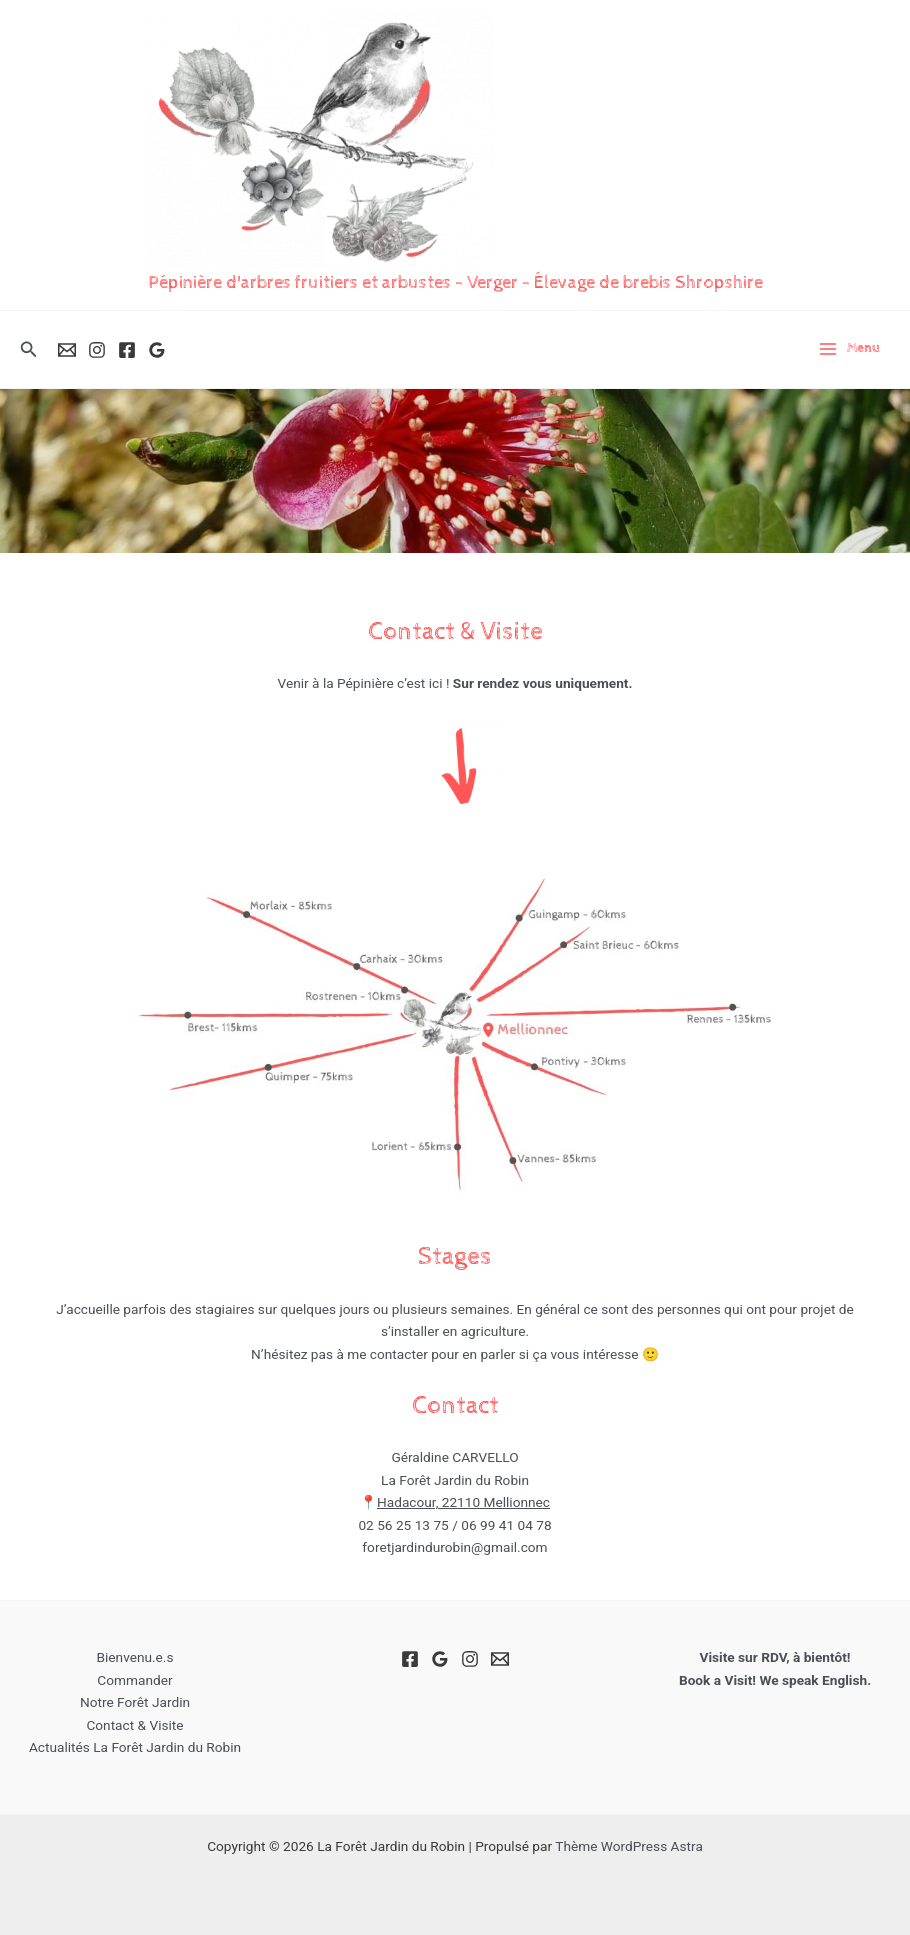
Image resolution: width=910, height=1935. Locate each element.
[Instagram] (97, 350)
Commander (134, 1680)
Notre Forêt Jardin (135, 1702)
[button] (29, 349)
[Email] (67, 350)
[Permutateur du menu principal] (849, 349)
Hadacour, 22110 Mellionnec (463, 1502)
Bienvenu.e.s (134, 1657)
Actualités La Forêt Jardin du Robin (135, 1747)
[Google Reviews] (157, 350)
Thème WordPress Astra (629, 1846)
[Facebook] (127, 350)
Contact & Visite (134, 1725)
